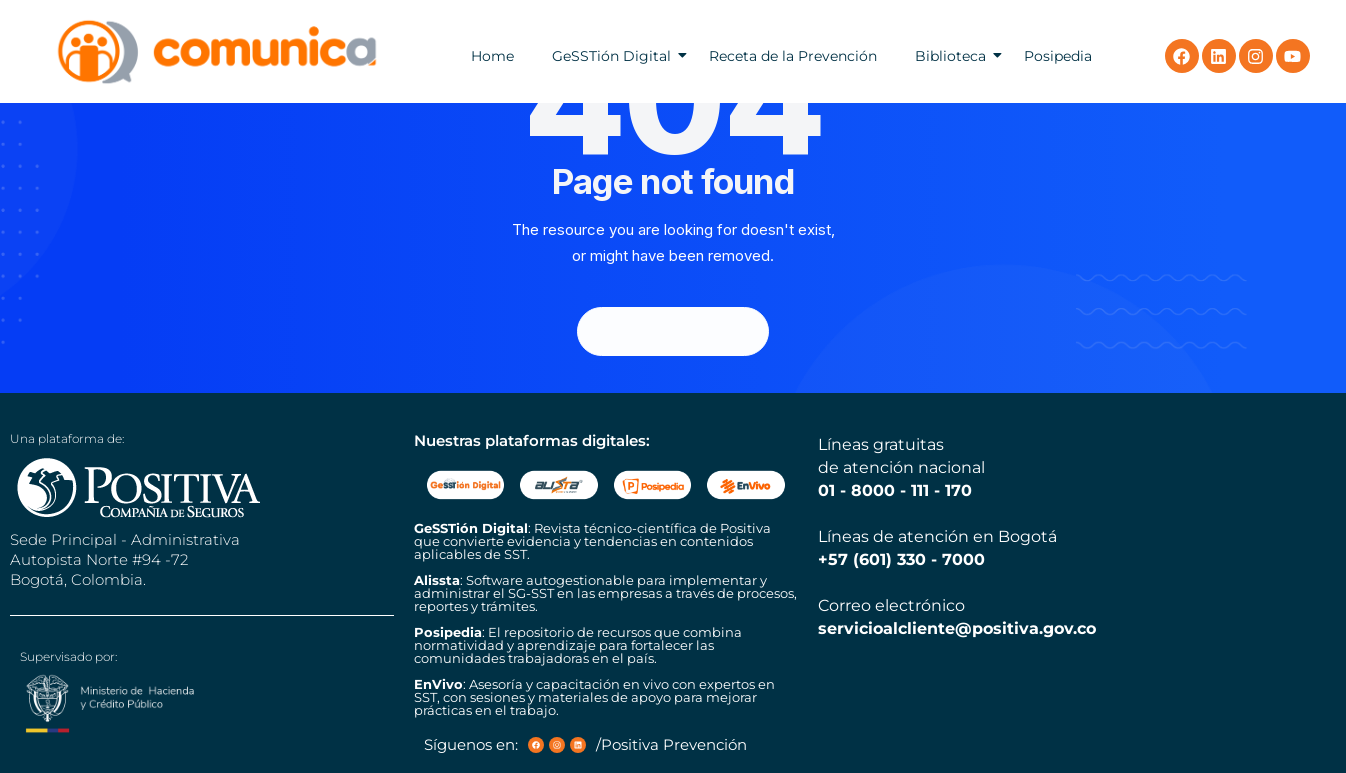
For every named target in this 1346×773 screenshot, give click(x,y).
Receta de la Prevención (793, 56)
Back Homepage (673, 331)
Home (492, 56)
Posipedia (1058, 56)
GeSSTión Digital (611, 56)
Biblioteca (950, 56)
